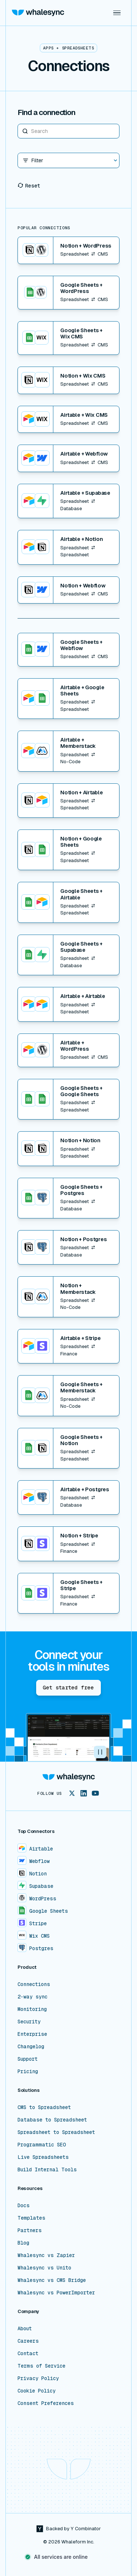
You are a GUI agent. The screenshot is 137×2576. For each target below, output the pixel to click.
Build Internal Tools (47, 2169)
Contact (28, 2353)
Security (29, 2021)
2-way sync (32, 1997)
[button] (117, 13)
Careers (28, 2341)
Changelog (31, 2046)
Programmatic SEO (42, 2145)
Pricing (28, 2071)
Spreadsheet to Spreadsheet (56, 2132)
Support (28, 2059)
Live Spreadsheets (43, 2157)
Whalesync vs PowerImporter (56, 2292)
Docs (24, 2205)
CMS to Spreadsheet (44, 2107)
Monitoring (32, 2009)
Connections (34, 1984)
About (25, 2328)
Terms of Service (41, 2366)
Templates (31, 2218)
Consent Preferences (46, 2403)
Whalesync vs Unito (44, 2268)
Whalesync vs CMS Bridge (52, 2280)
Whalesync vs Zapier (46, 2255)
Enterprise (32, 2034)
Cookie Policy (37, 2391)
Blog (23, 2243)
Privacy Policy (38, 2378)
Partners (30, 2230)
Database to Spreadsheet (52, 2120)
